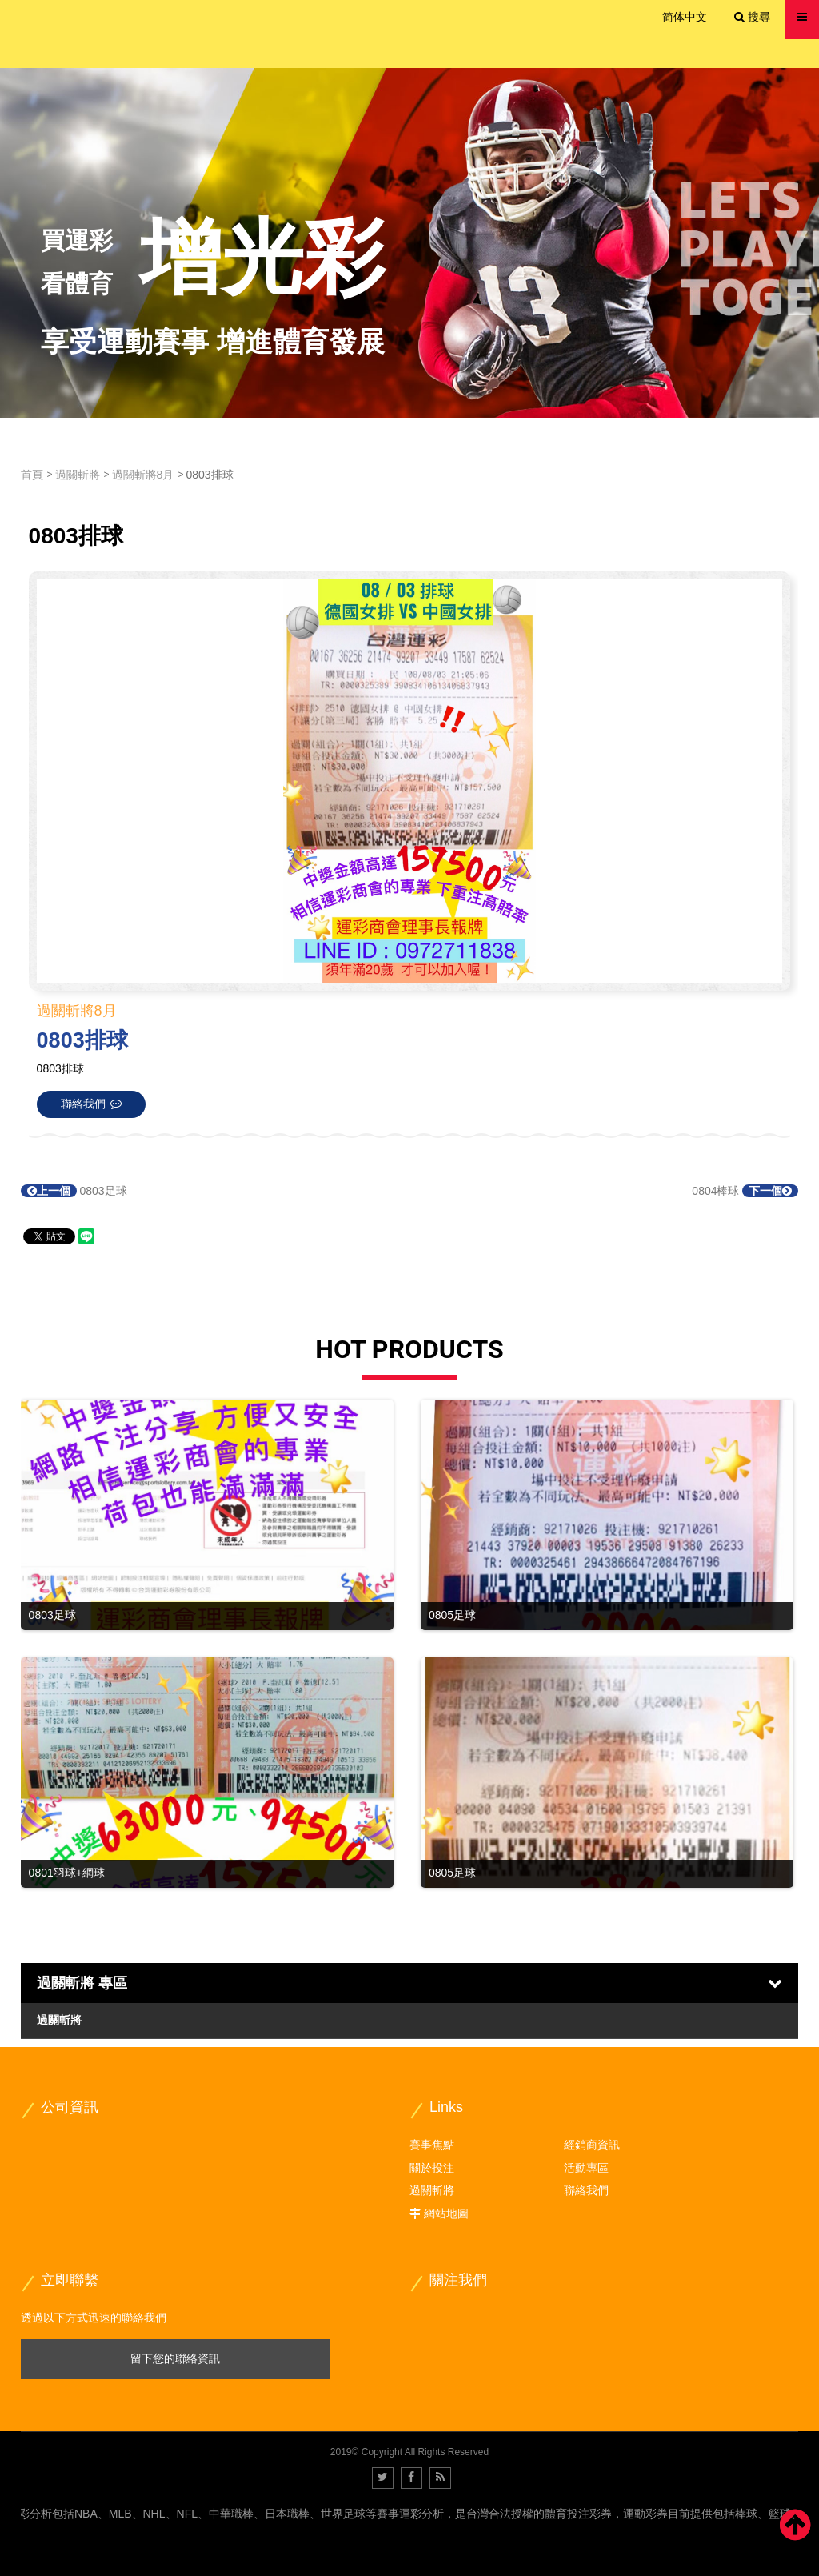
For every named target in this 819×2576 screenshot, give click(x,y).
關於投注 (432, 2167)
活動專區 (586, 2167)
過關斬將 (77, 474)
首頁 (32, 474)
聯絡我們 (586, 2190)
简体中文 (684, 16)
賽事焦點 (432, 2144)
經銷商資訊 (592, 2144)
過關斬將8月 (143, 474)
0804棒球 (745, 1190)
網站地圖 (446, 2213)
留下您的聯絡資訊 (175, 2358)
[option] (409, 243)
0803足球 (74, 1190)
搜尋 (752, 16)
